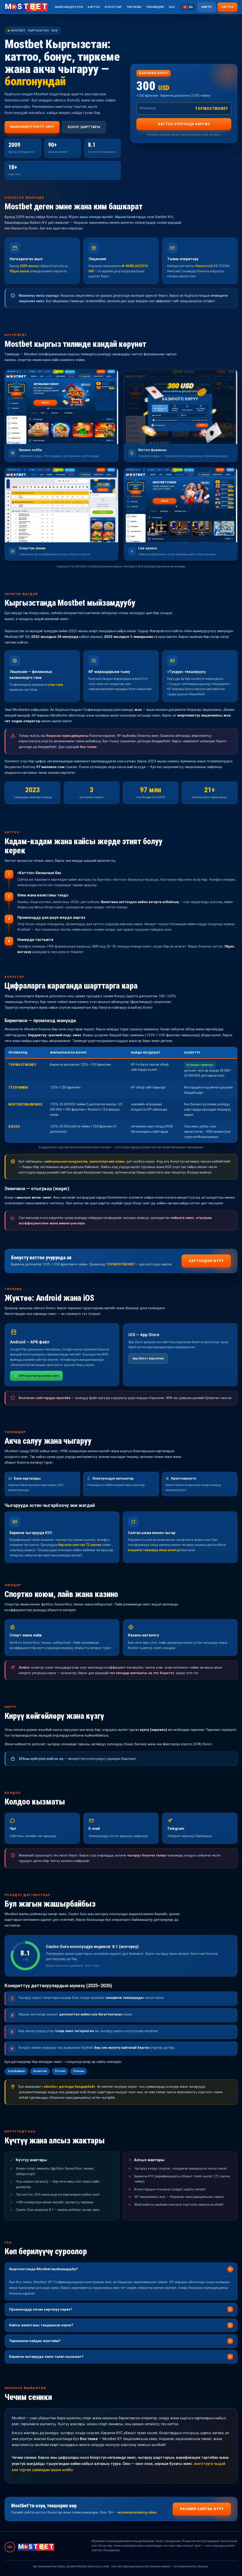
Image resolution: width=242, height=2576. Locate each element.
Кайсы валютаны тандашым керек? (121, 2325)
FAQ (172, 7)
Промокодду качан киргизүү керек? (121, 2309)
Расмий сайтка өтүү (202, 2509)
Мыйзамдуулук (69, 7)
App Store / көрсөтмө (148, 1358)
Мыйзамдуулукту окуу (32, 127)
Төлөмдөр (155, 7)
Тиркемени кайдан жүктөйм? (121, 2341)
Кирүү (206, 7)
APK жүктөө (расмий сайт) (36, 1375)
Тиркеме (134, 7)
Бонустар (113, 7)
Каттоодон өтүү (206, 1261)
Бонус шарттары (84, 127)
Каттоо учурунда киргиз (184, 124)
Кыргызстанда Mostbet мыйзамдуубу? (121, 2269)
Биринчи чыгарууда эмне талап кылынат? (121, 2357)
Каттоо (94, 7)
